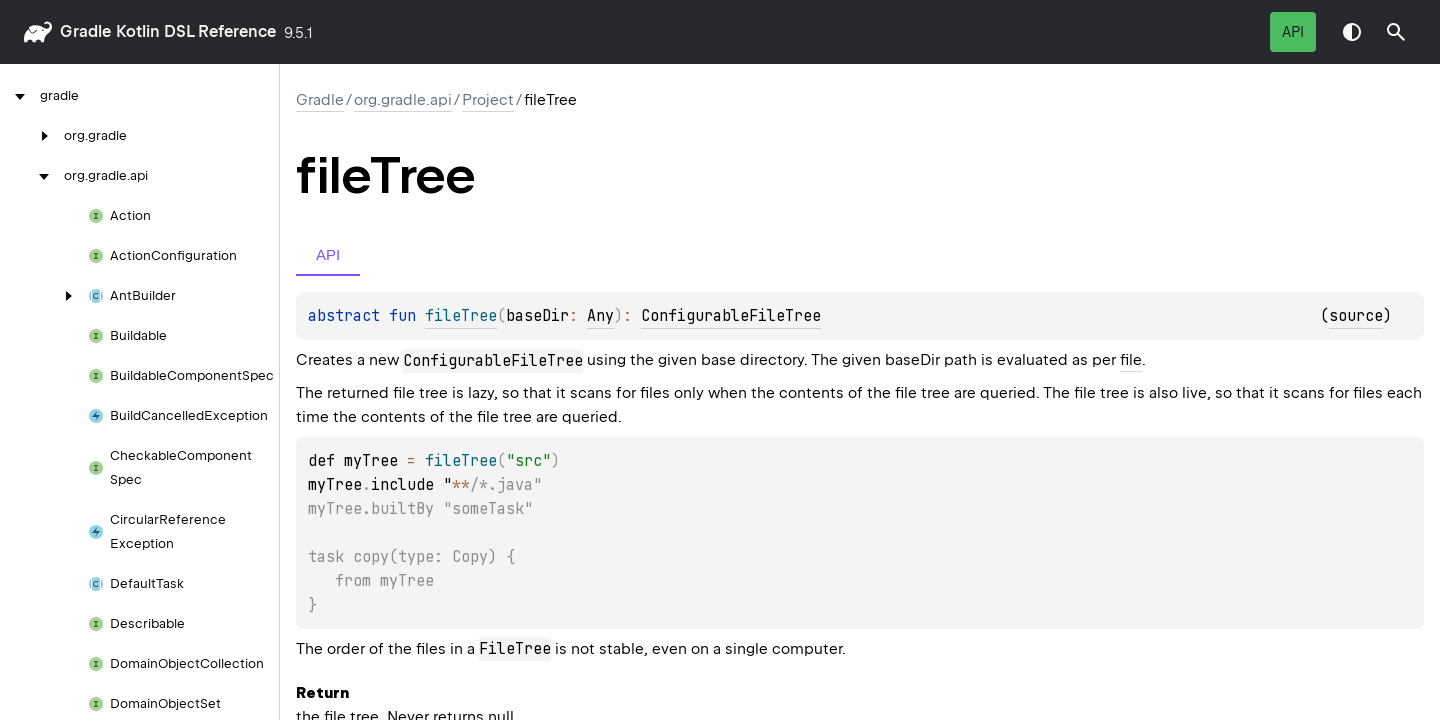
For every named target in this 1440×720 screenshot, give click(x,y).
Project (488, 100)
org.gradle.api (403, 100)
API (1293, 32)
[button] (1396, 32)
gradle (85, 31)
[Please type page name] (1396, 32)
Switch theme (1352, 32)
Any (600, 316)
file (1131, 360)
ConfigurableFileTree (731, 316)
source (1356, 316)
